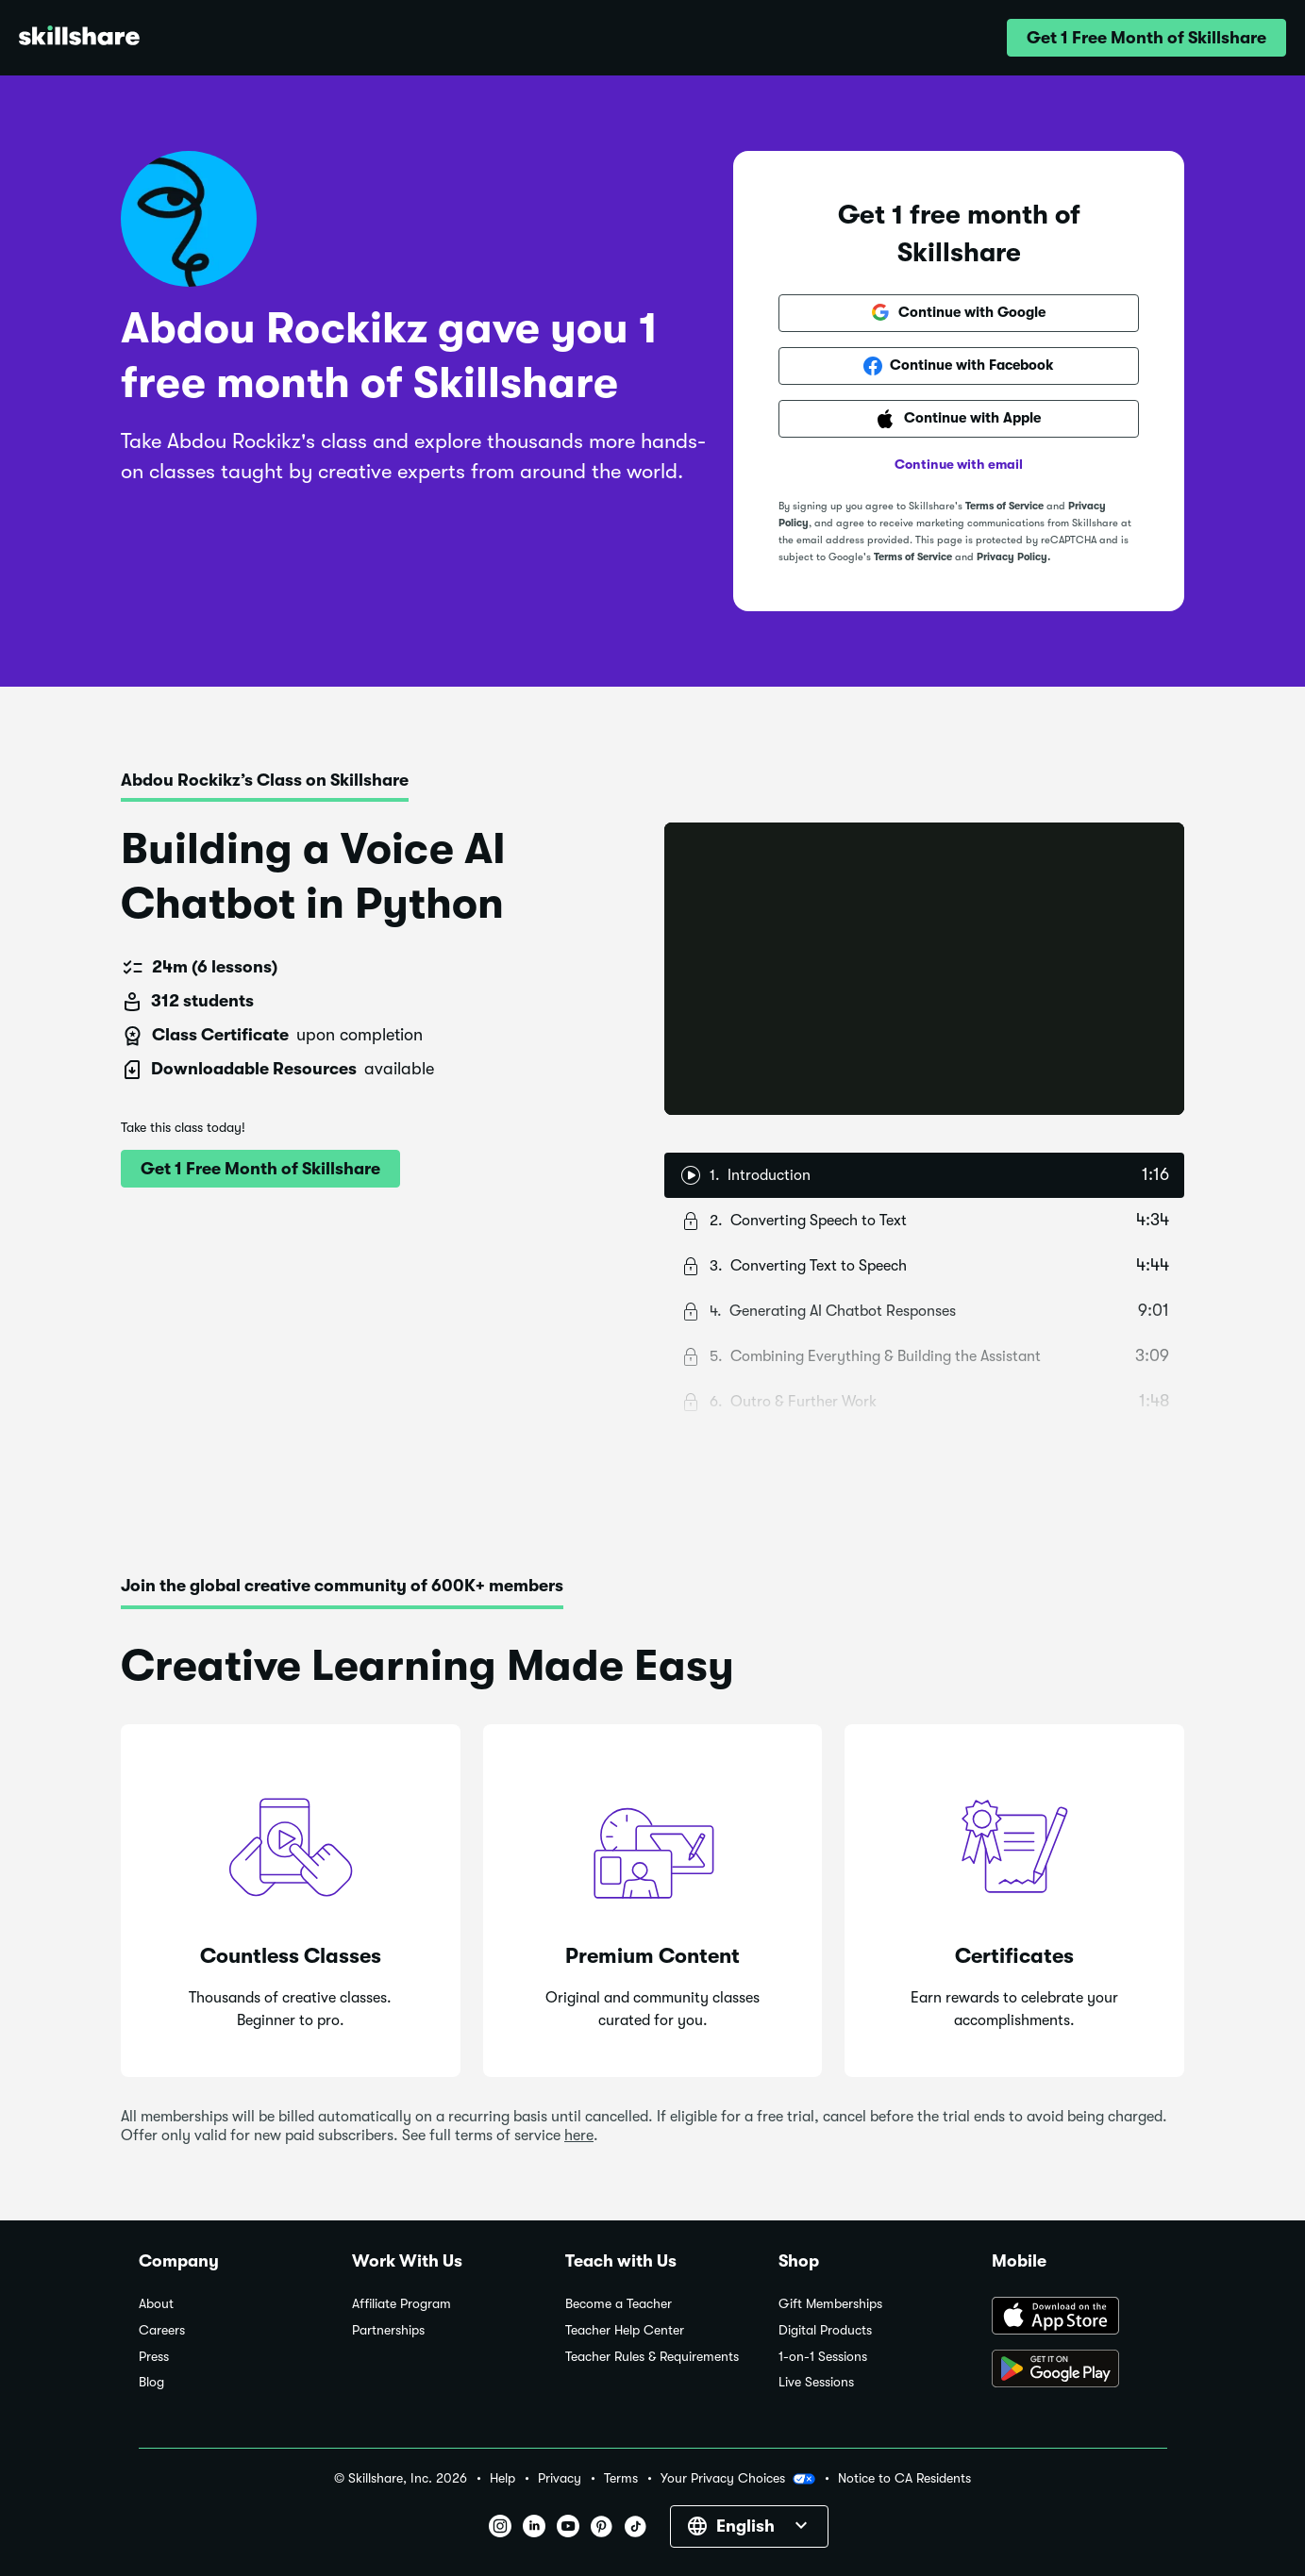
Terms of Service (1004, 506)
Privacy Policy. (1013, 557)
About (156, 2304)
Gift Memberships (830, 2304)
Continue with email (959, 464)
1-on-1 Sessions (822, 2357)
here (579, 2135)
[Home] (79, 38)
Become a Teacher (618, 2304)
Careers (162, 2330)
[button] (1146, 38)
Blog (151, 2382)
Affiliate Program (401, 2304)
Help (502, 2478)
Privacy (559, 2478)
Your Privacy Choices (738, 2479)
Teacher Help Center (624, 2330)
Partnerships (388, 2330)
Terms (621, 2478)
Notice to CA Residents (904, 2478)
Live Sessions (816, 2382)
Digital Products (825, 2330)
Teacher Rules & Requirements (652, 2357)
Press (154, 2357)
